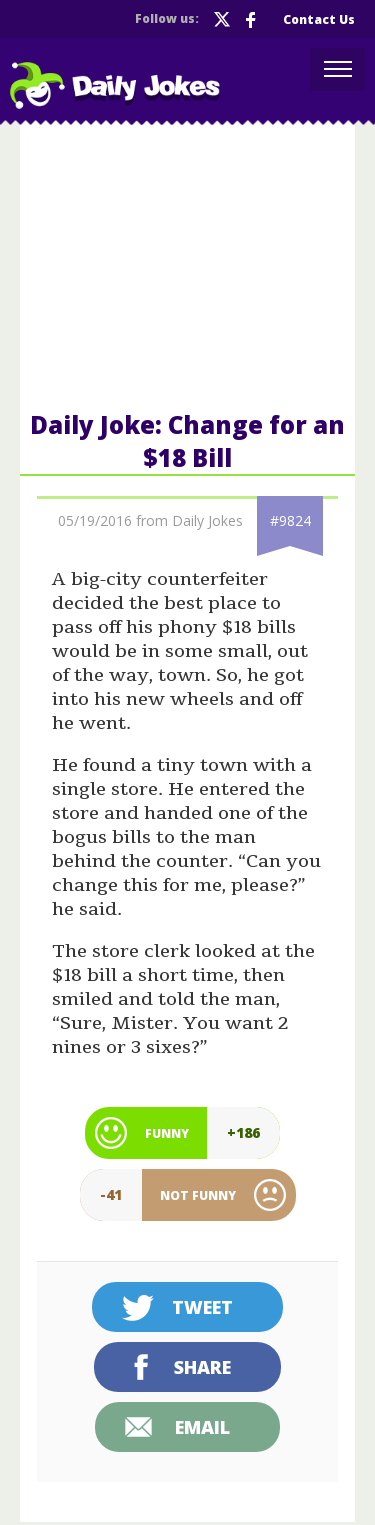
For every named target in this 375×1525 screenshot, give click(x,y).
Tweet (202, 1307)
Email (202, 1427)
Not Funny (198, 1195)
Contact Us (319, 19)
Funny (167, 1133)
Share (202, 1367)
